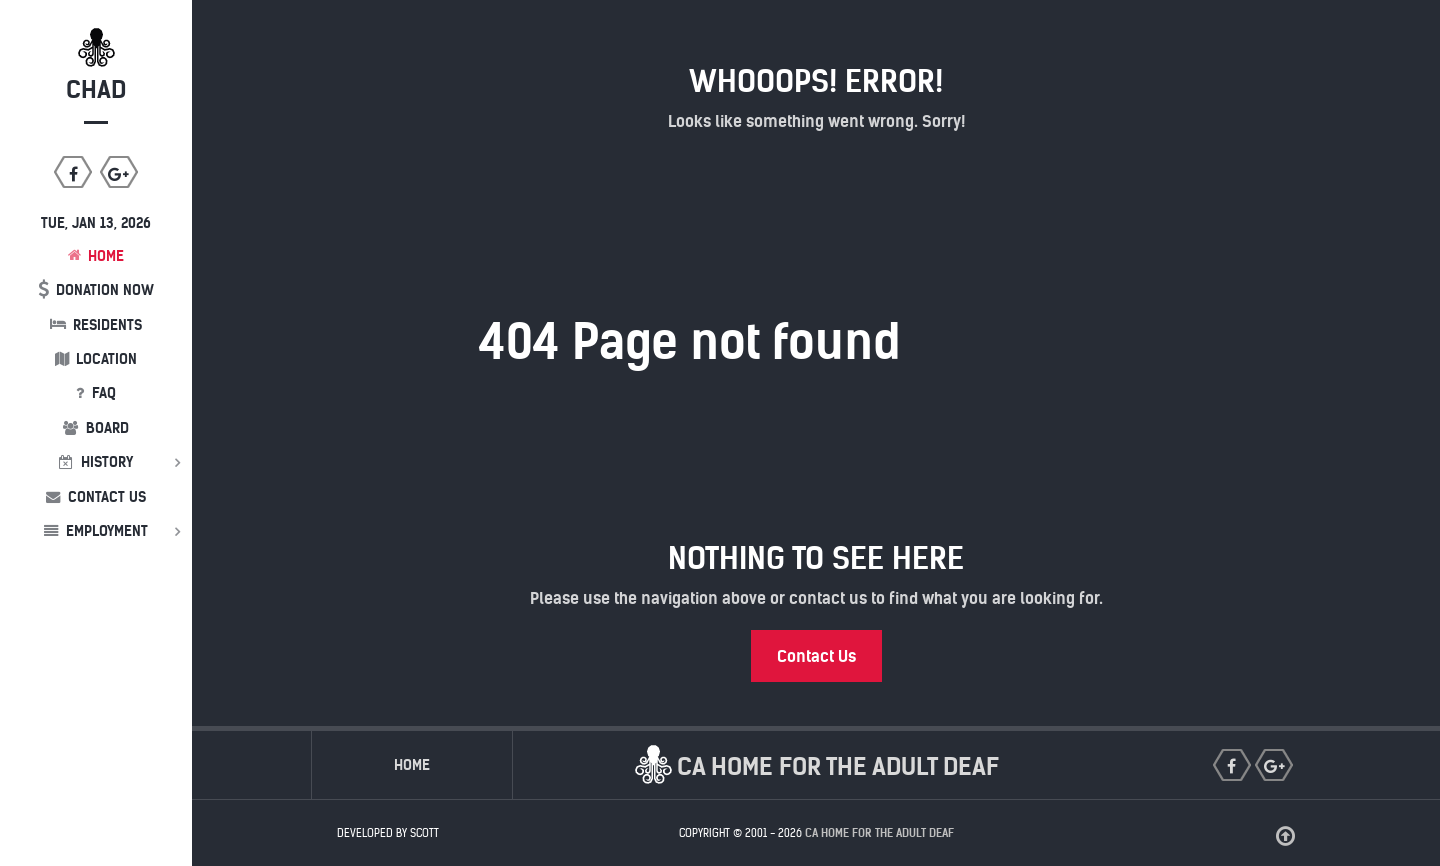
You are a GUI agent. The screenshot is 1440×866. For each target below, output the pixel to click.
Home (412, 765)
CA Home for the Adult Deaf (879, 833)
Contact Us (816, 656)
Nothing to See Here (816, 558)
